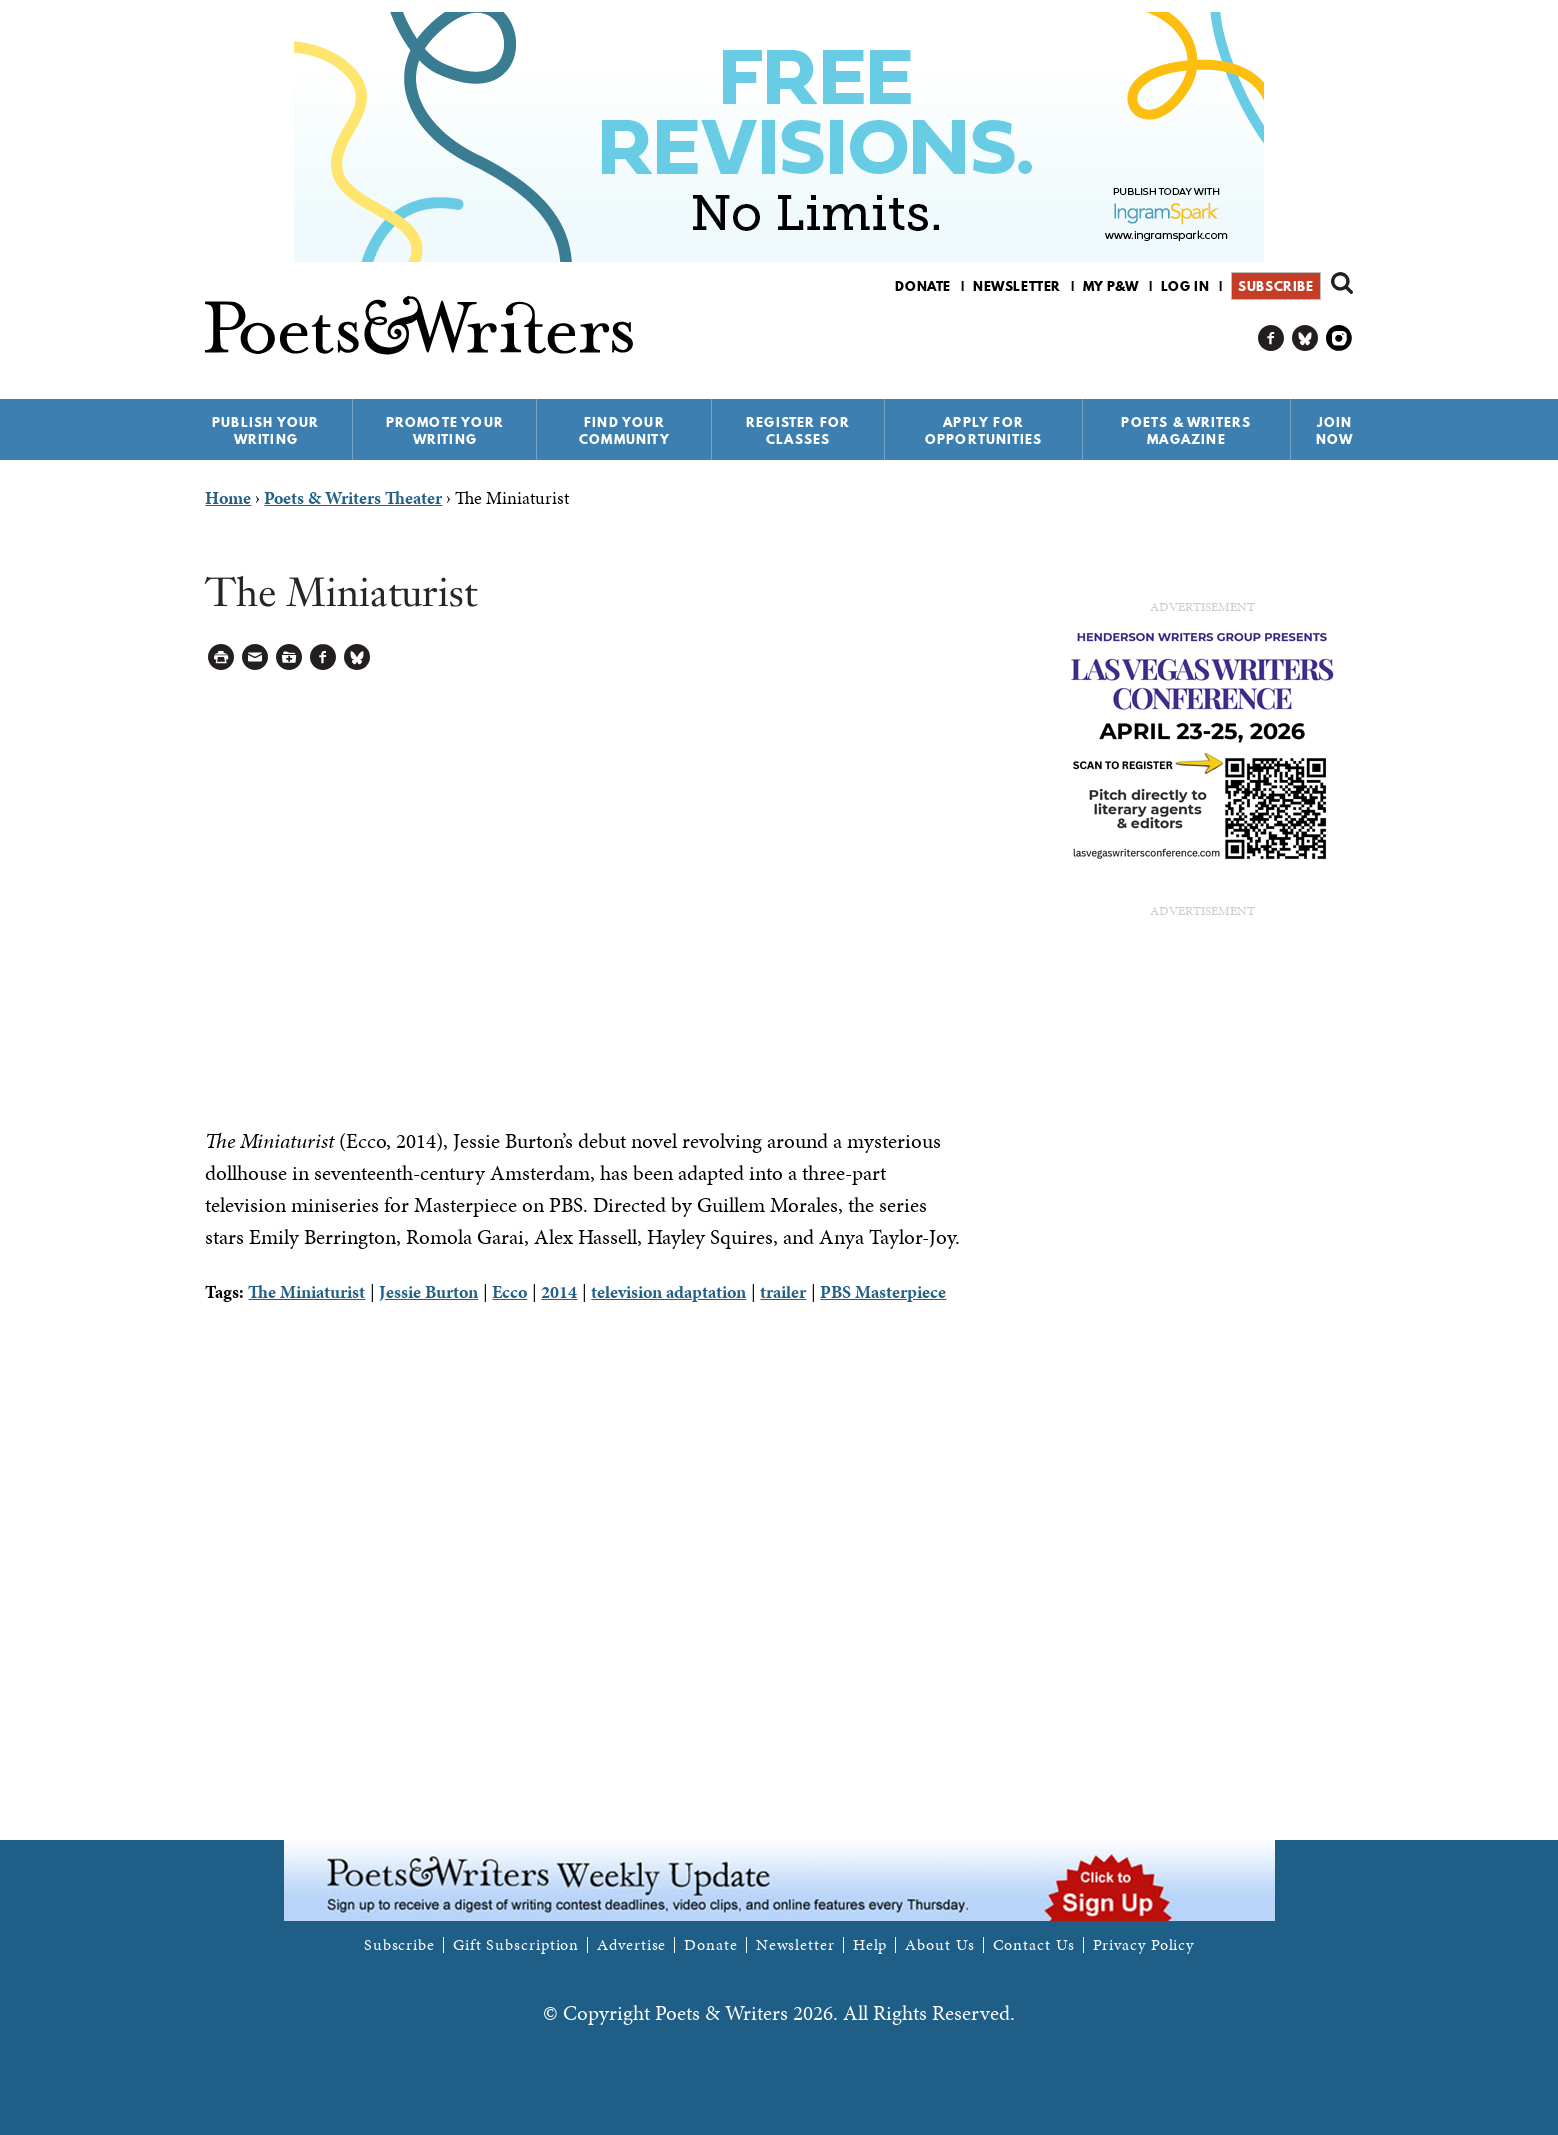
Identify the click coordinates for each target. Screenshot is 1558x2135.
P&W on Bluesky (1305, 338)
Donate (923, 286)
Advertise (631, 1945)
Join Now (1335, 430)
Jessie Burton (428, 1291)
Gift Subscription (516, 1945)
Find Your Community (624, 430)
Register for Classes (798, 430)
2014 (559, 1291)
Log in (1185, 286)
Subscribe (1275, 286)
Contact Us (1034, 1945)
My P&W (1111, 286)
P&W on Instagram (1339, 338)
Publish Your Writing (265, 430)
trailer (783, 1291)
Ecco (509, 1291)
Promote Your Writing (445, 430)
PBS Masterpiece (883, 1291)
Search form (1342, 283)
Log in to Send (255, 657)
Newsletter (1017, 286)
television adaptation (668, 1291)
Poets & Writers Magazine (1186, 430)
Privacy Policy (1144, 1945)
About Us (939, 1945)
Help (870, 1945)
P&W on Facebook (1271, 338)
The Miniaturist (306, 1291)
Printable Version (221, 657)
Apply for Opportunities (984, 430)
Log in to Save (289, 657)
